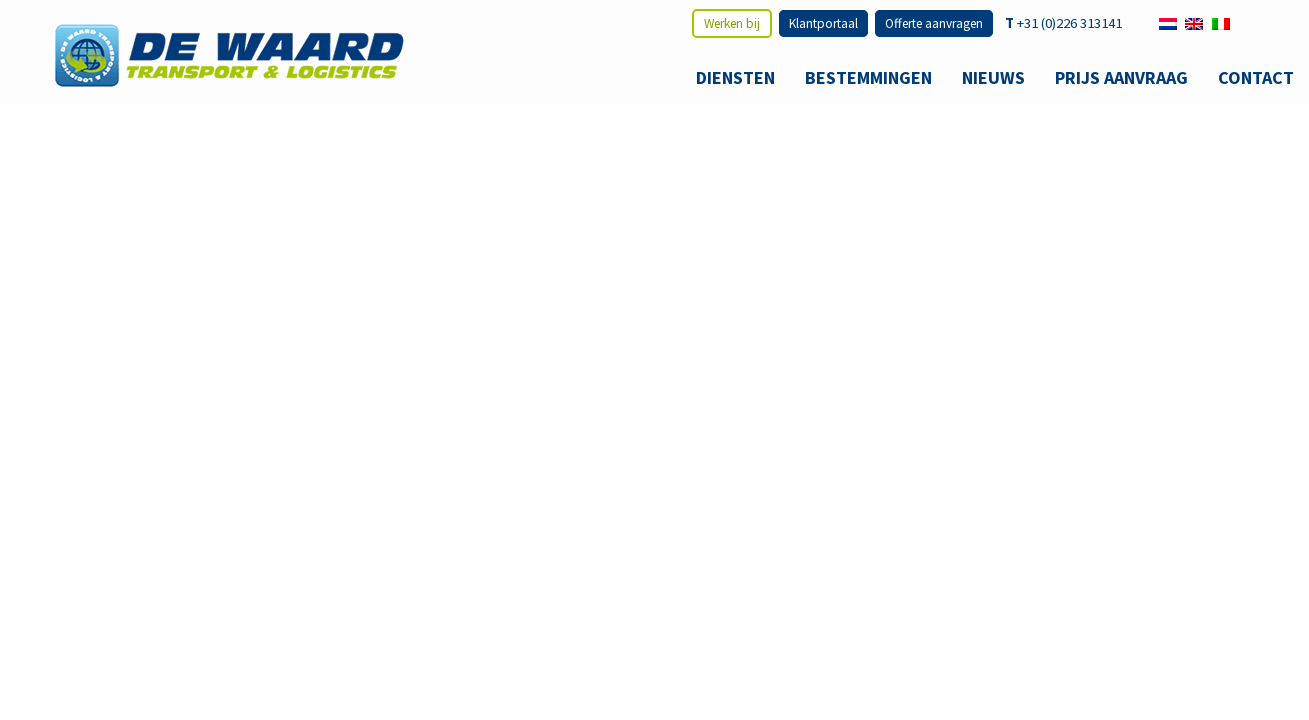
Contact (1256, 77)
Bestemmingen (868, 77)
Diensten (735, 77)
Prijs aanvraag (1121, 77)
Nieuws (993, 77)
